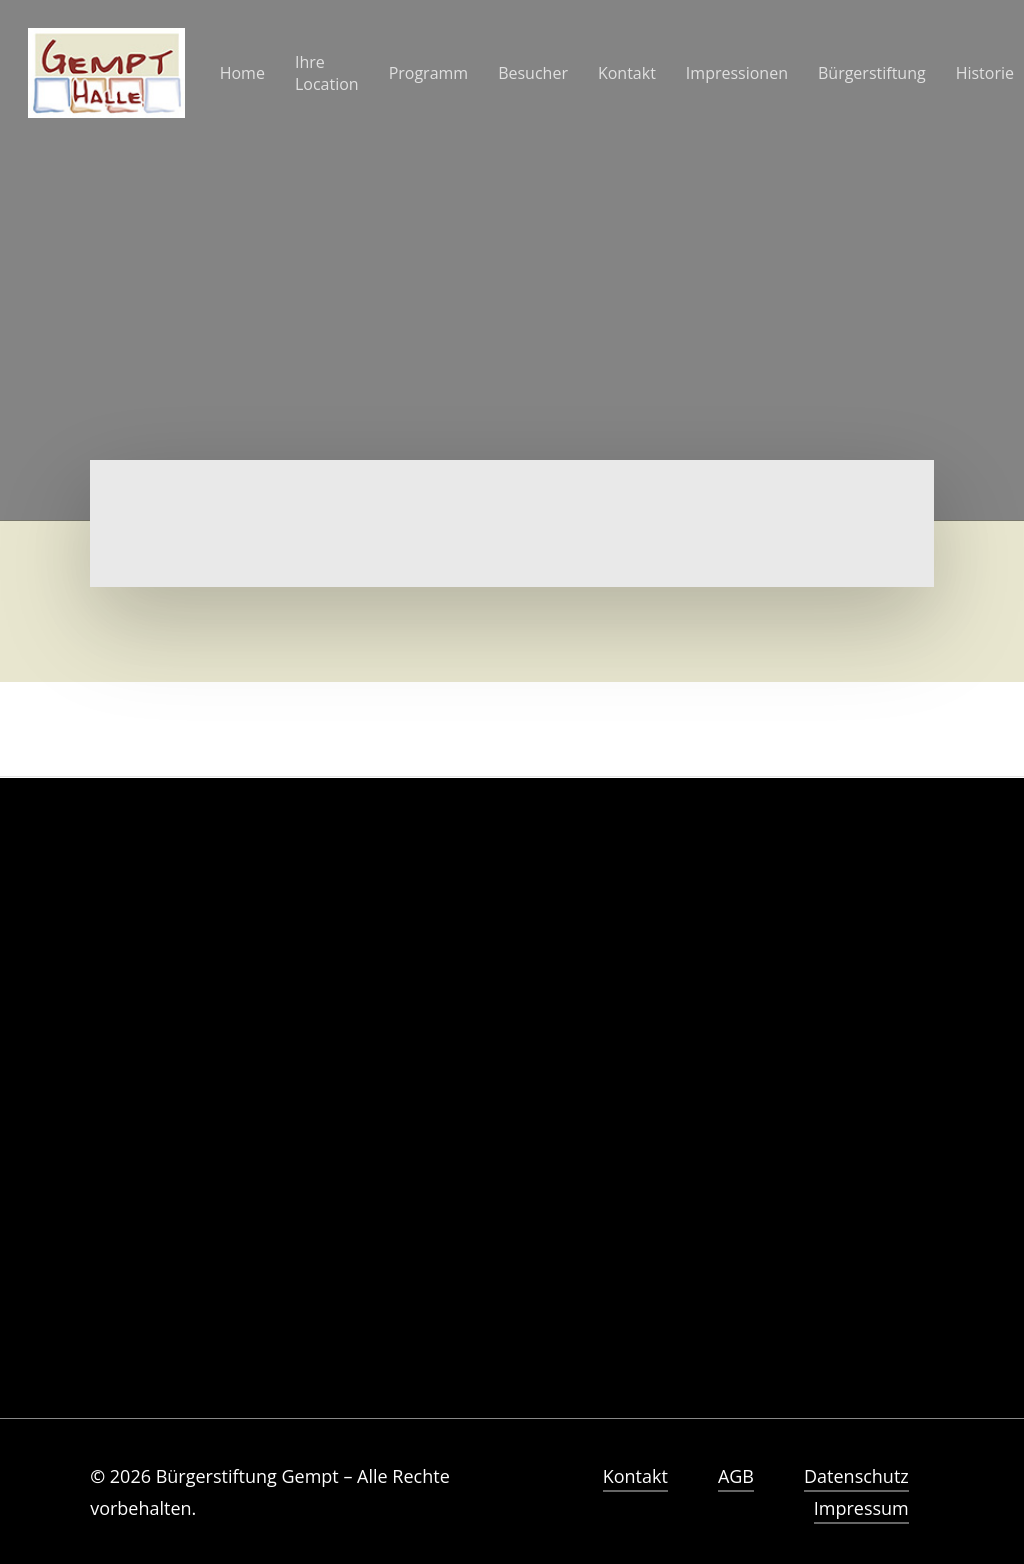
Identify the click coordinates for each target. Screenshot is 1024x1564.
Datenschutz (856, 1476)
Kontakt (635, 1476)
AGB (736, 1476)
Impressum (861, 1508)
